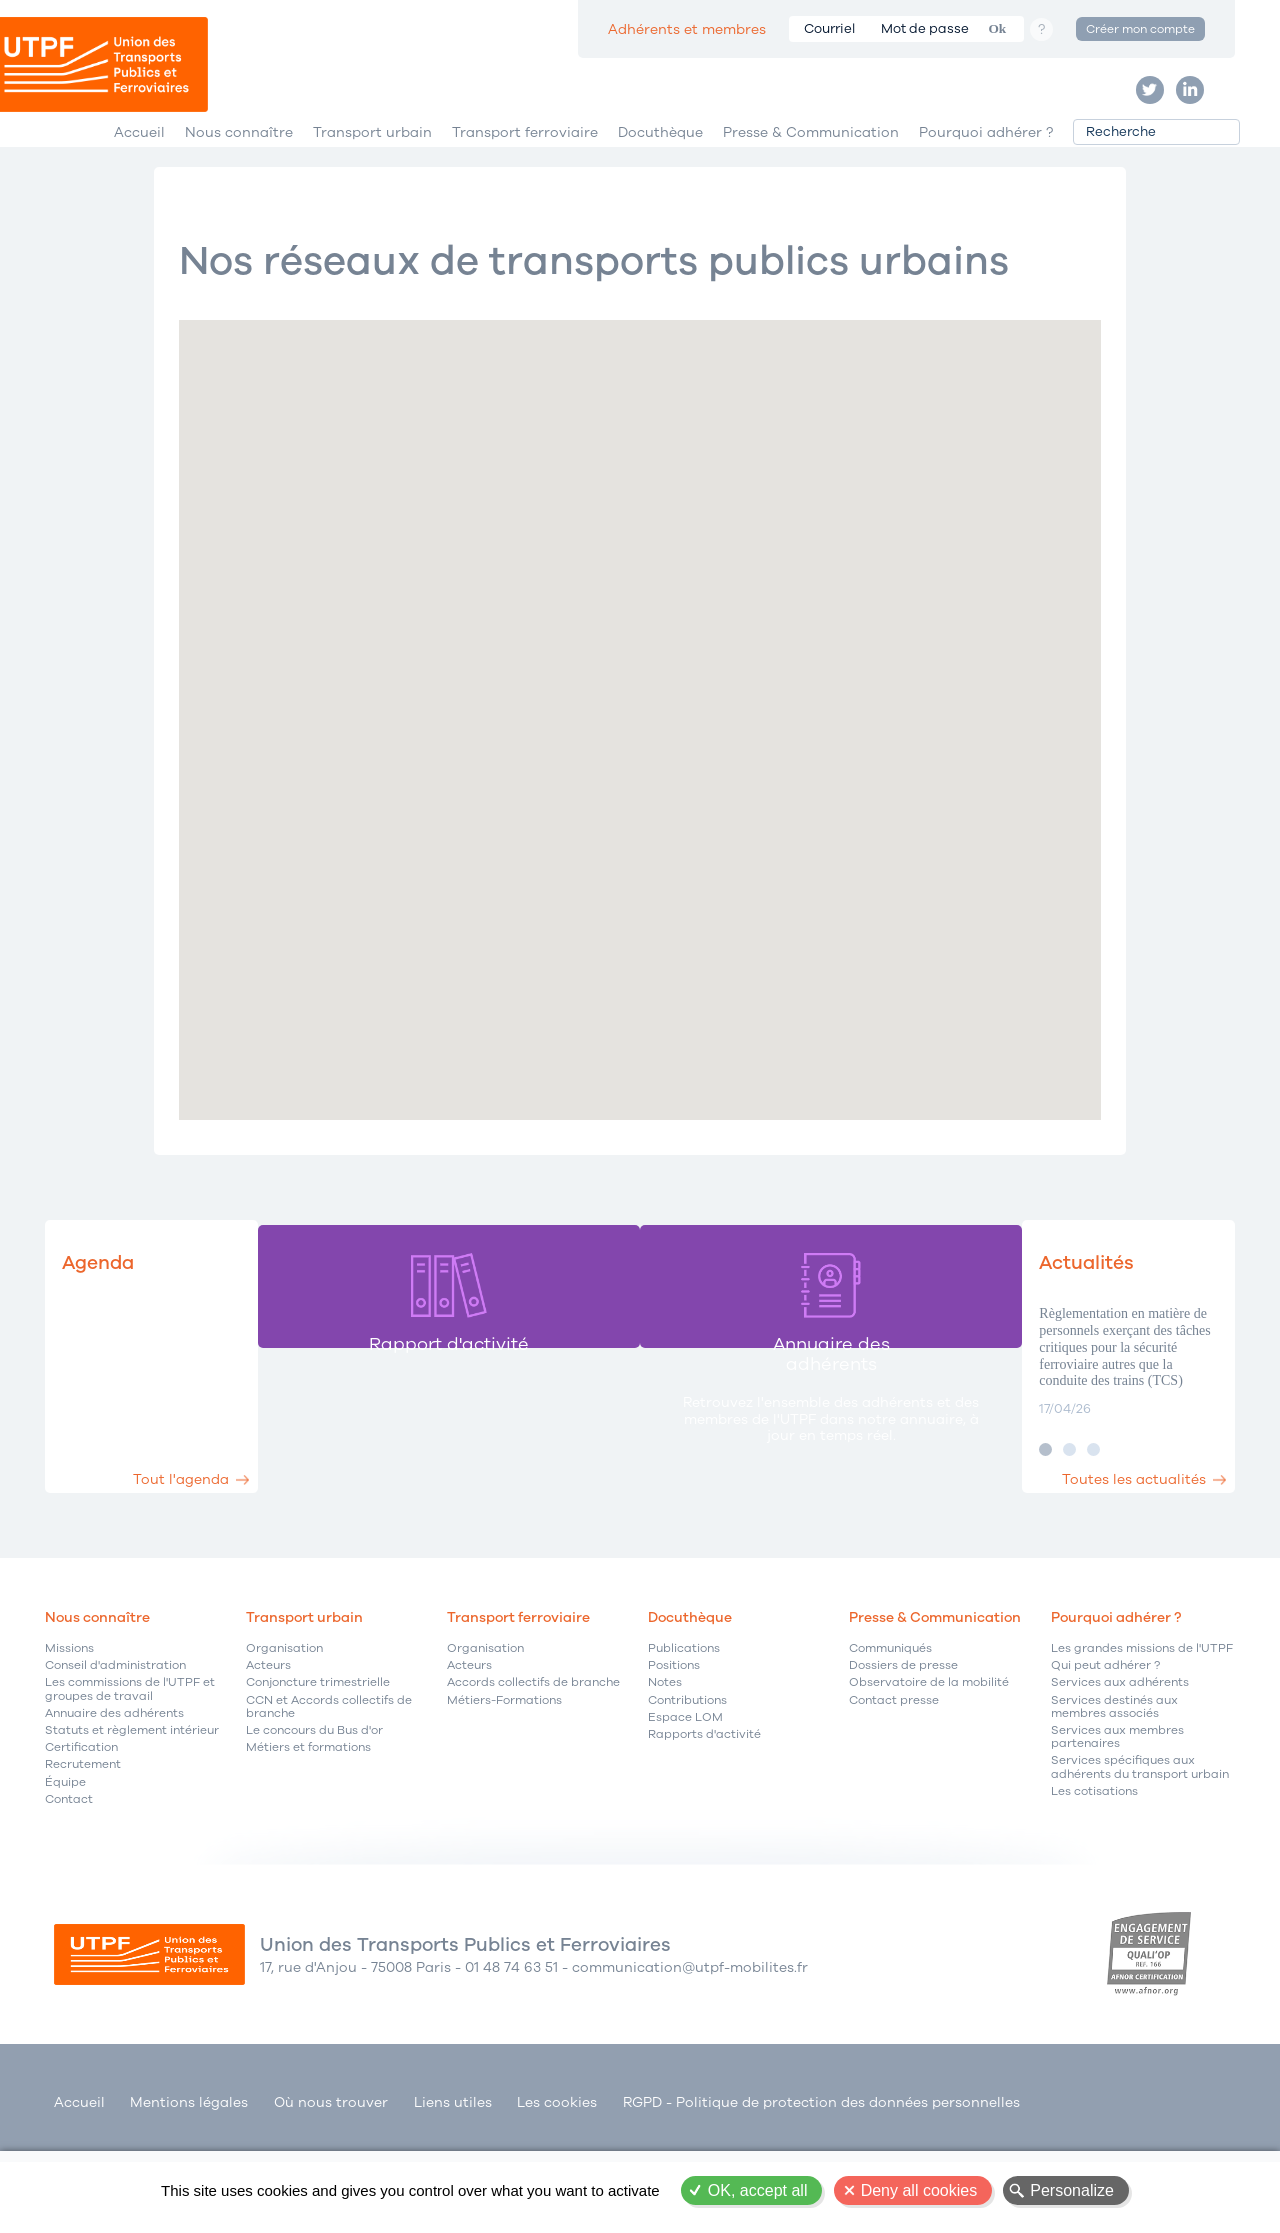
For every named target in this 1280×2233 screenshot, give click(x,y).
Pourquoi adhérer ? (986, 188)
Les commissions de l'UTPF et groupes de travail (130, 1772)
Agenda (111, 1343)
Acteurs (268, 1748)
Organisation (284, 1731)
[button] (776, 755)
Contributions (687, 1783)
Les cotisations (1094, 1874)
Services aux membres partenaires (1117, 1820)
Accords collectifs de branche (533, 1765)
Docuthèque (660, 188)
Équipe (65, 1864)
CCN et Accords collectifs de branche (329, 1790)
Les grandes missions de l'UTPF (1142, 1731)
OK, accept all (758, 2190)
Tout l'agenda (223, 1546)
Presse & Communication (811, 188)
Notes (665, 1765)
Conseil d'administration (115, 1748)
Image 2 (1001, 1532)
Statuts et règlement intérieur (132, 1813)
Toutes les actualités (1108, 1546)
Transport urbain (372, 188)
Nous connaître (239, 188)
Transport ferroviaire (525, 188)
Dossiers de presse (903, 1748)
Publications (684, 1731)
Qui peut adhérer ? (1105, 1748)
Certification (81, 1830)
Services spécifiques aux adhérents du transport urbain (1140, 1850)
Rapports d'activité (704, 1817)
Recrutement (83, 1847)
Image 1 (977, 1532)
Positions (674, 1748)
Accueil (139, 188)
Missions (69, 1731)
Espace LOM (685, 1800)
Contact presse (894, 1783)
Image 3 (1025, 1532)
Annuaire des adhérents (114, 1796)
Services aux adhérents (1120, 1765)
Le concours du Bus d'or (314, 1813)
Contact (69, 1882)
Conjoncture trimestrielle (318, 1765)
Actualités (1036, 1343)
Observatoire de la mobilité (929, 1765)
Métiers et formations (308, 1830)
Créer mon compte (1140, 29)
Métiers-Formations (504, 1783)
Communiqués (890, 1731)
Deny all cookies (919, 2190)
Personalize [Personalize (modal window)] (1072, 2190)
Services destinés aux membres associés (1114, 1790)
